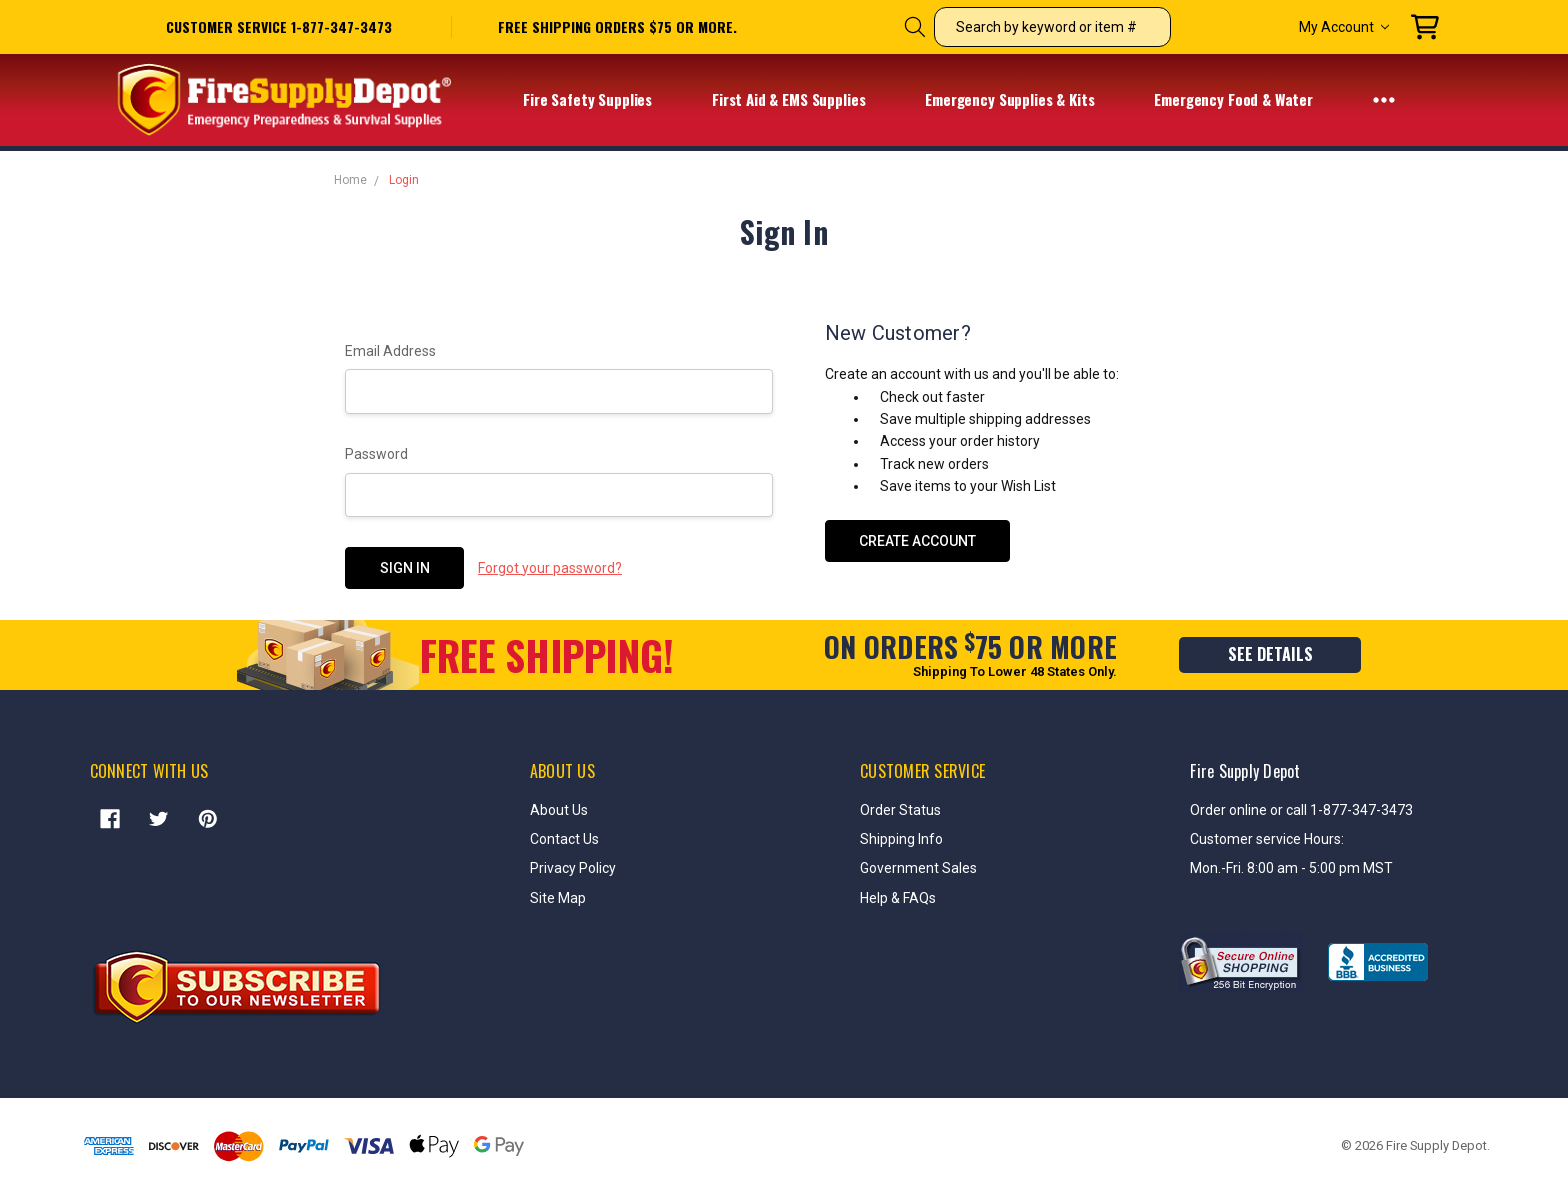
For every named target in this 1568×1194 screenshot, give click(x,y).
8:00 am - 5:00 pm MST (1320, 868)
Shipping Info (901, 839)
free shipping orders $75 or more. (617, 27)
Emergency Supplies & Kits (1022, 100)
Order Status (900, 810)
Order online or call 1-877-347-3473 (1301, 810)
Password (376, 454)
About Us (559, 810)
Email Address (390, 351)
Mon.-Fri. (1218, 868)
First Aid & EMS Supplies (801, 100)
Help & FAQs (898, 898)
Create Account (917, 541)
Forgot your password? (550, 568)
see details (1270, 654)
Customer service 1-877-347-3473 (279, 26)
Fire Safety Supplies (600, 100)
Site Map (558, 898)
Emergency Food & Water (1246, 100)
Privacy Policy (573, 868)
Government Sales (918, 868)
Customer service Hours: (1267, 839)
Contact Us (564, 839)
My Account (1344, 27)
